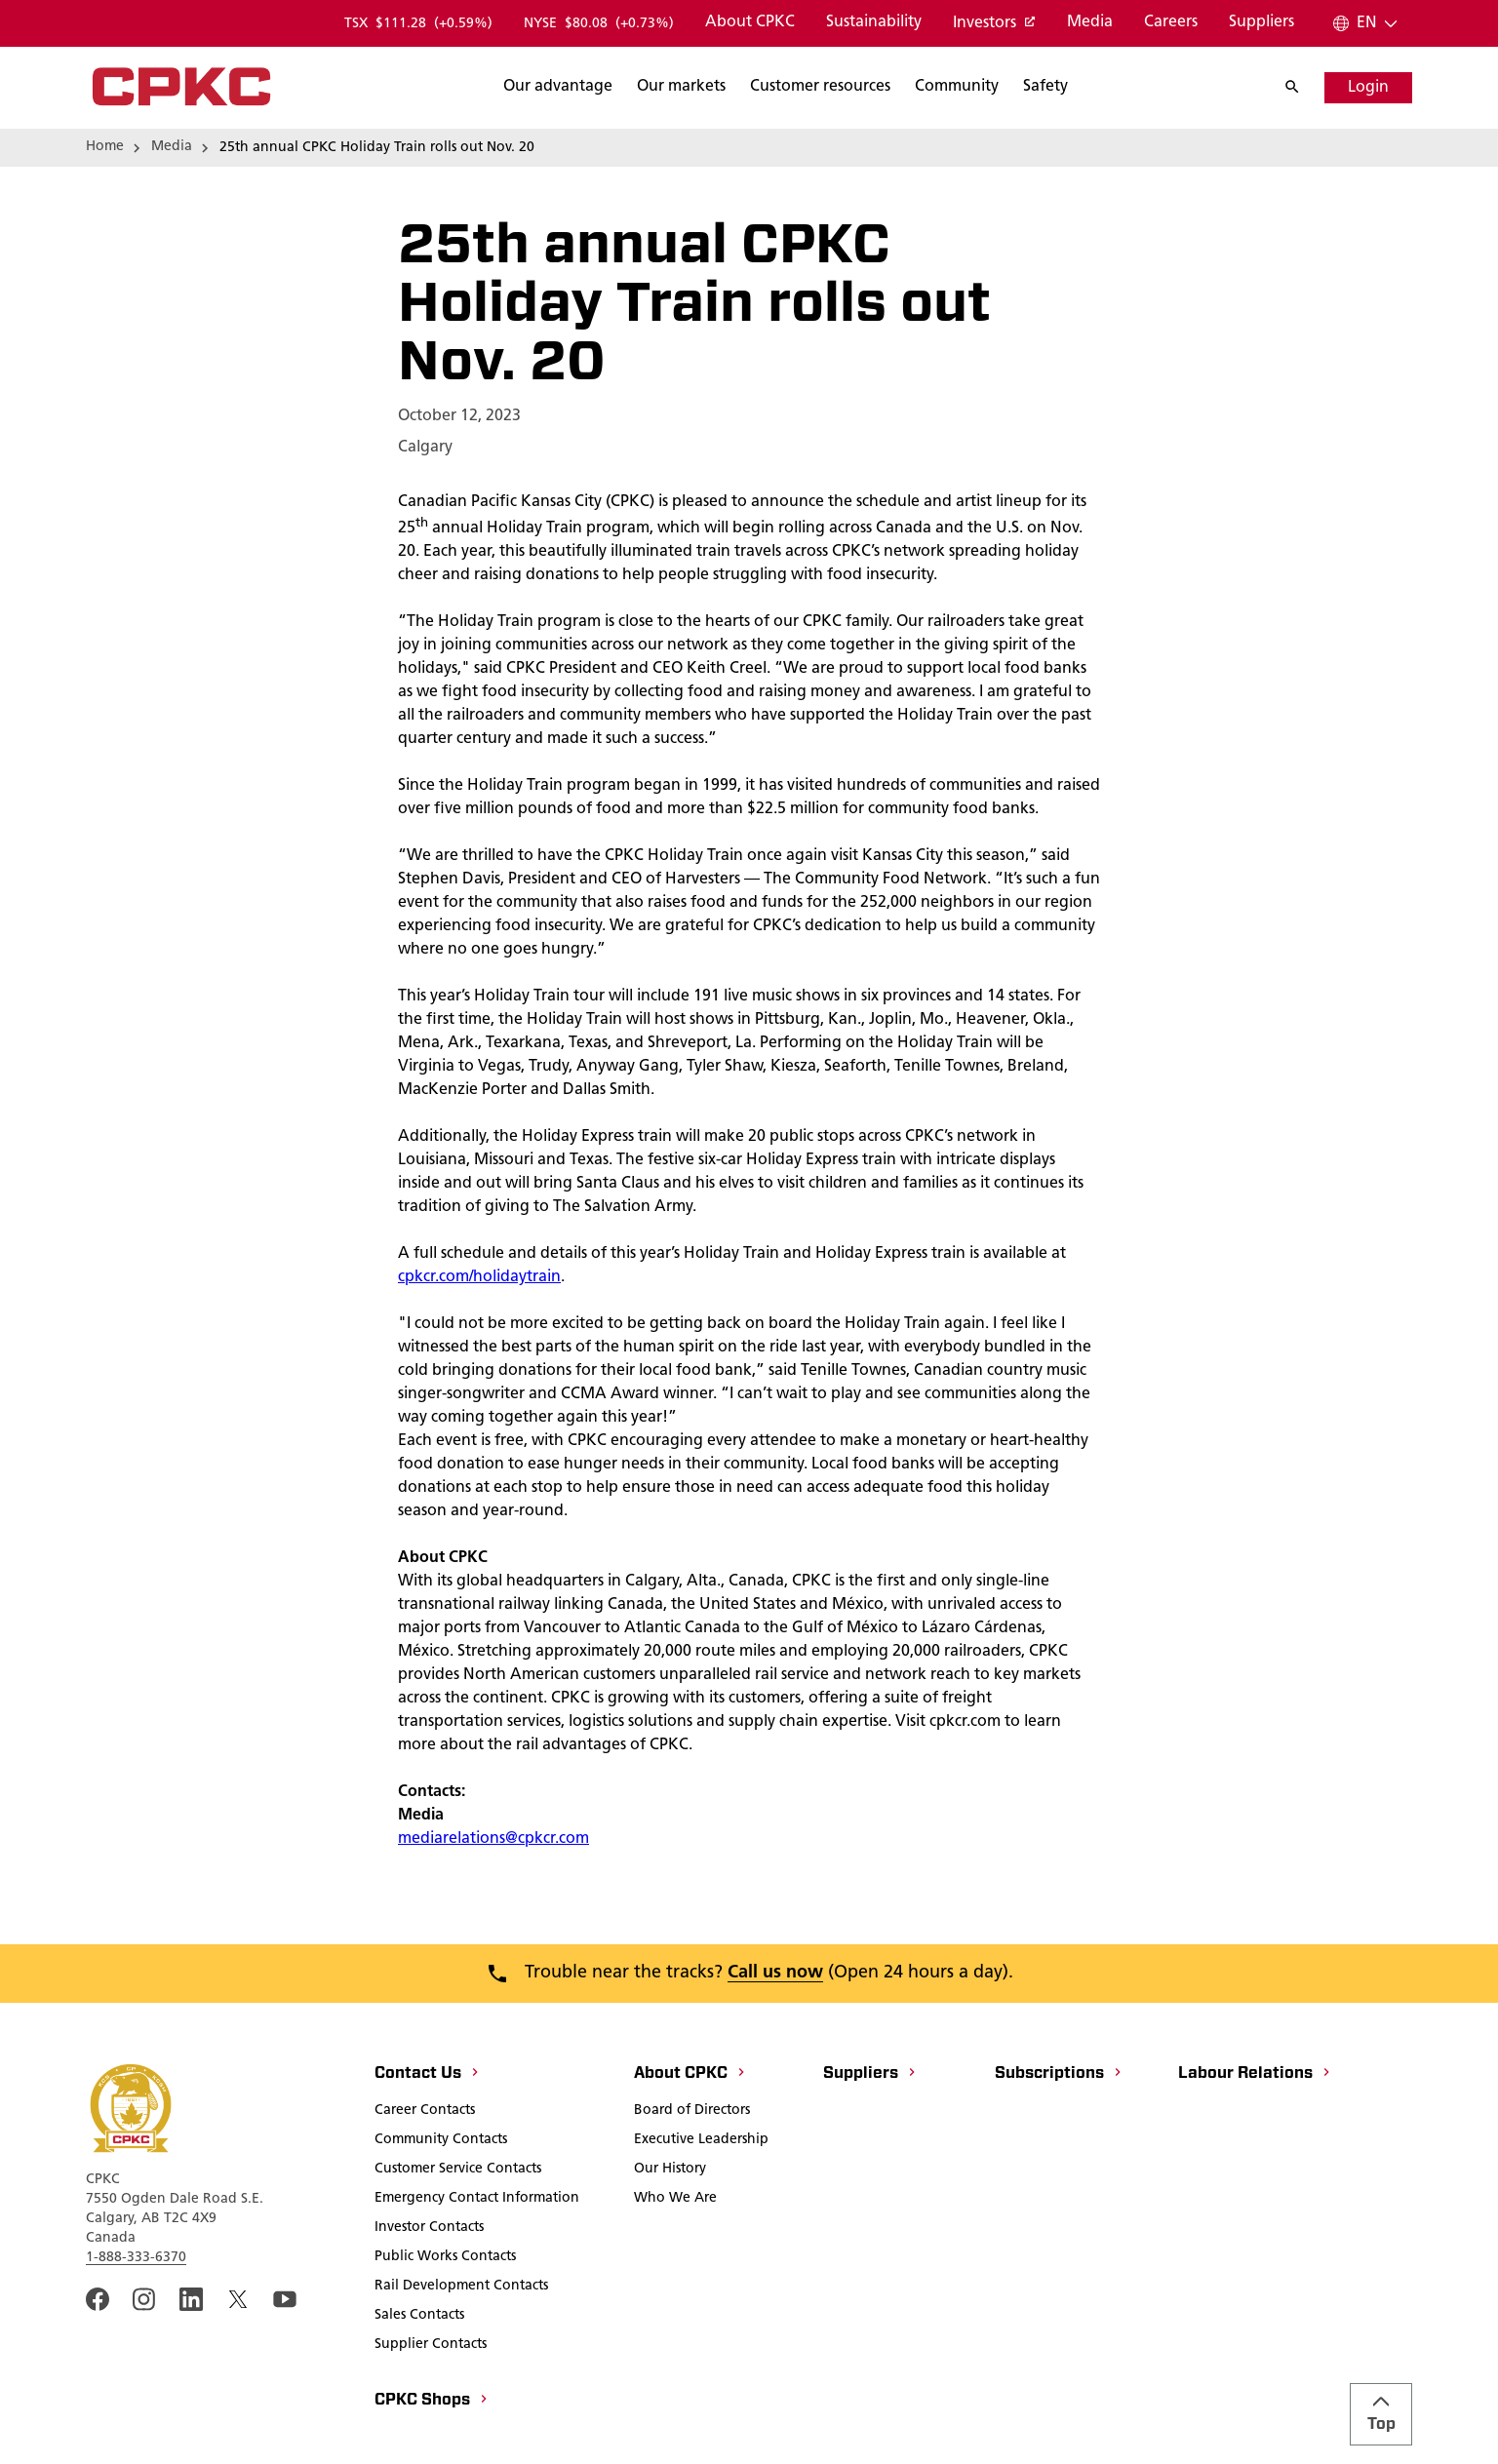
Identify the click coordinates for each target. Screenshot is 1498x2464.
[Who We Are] (675, 2199)
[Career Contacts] (424, 2112)
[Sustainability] (874, 23)
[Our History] (670, 2170)
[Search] (558, 88)
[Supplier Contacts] (430, 2346)
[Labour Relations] (1255, 2075)
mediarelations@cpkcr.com (493, 1839)
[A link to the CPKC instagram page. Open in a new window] (144, 2299)
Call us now (775, 1973)
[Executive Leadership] (701, 2141)
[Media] (1090, 23)
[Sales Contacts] (419, 2316)
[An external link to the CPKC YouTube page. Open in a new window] (284, 2299)
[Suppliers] (1261, 23)
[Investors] (994, 24)
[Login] (1368, 87)
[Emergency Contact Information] (476, 2199)
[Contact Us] (427, 2075)
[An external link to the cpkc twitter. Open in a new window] (238, 2299)
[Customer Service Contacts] (457, 2170)
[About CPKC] (750, 23)
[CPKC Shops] (432, 2401)
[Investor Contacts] (429, 2229)
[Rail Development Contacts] (461, 2287)
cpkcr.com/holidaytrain (479, 1277)
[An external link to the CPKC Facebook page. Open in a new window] (97, 2299)
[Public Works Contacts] (445, 2258)
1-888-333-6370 (136, 2257)
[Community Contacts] (440, 2141)
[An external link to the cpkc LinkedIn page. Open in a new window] (191, 2299)
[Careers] (1171, 23)
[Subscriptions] (1059, 2075)
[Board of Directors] (692, 2112)
